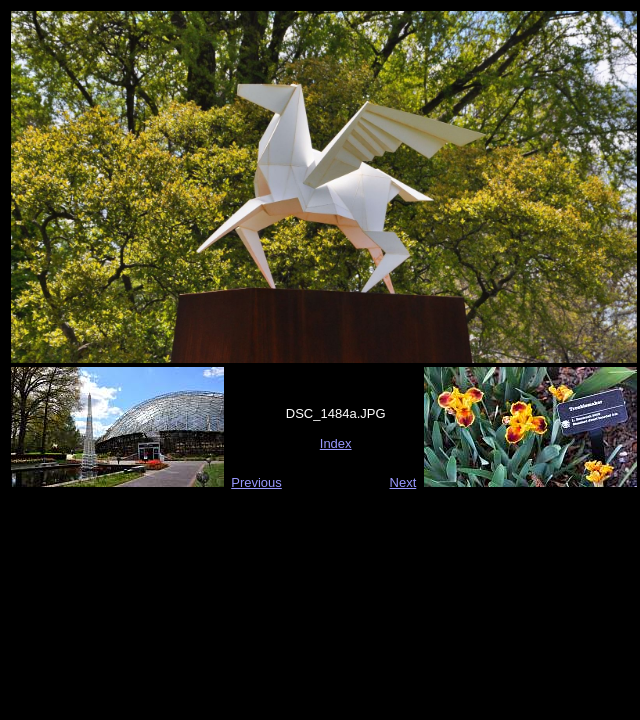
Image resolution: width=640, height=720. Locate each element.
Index (336, 443)
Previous (256, 482)
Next (403, 482)
